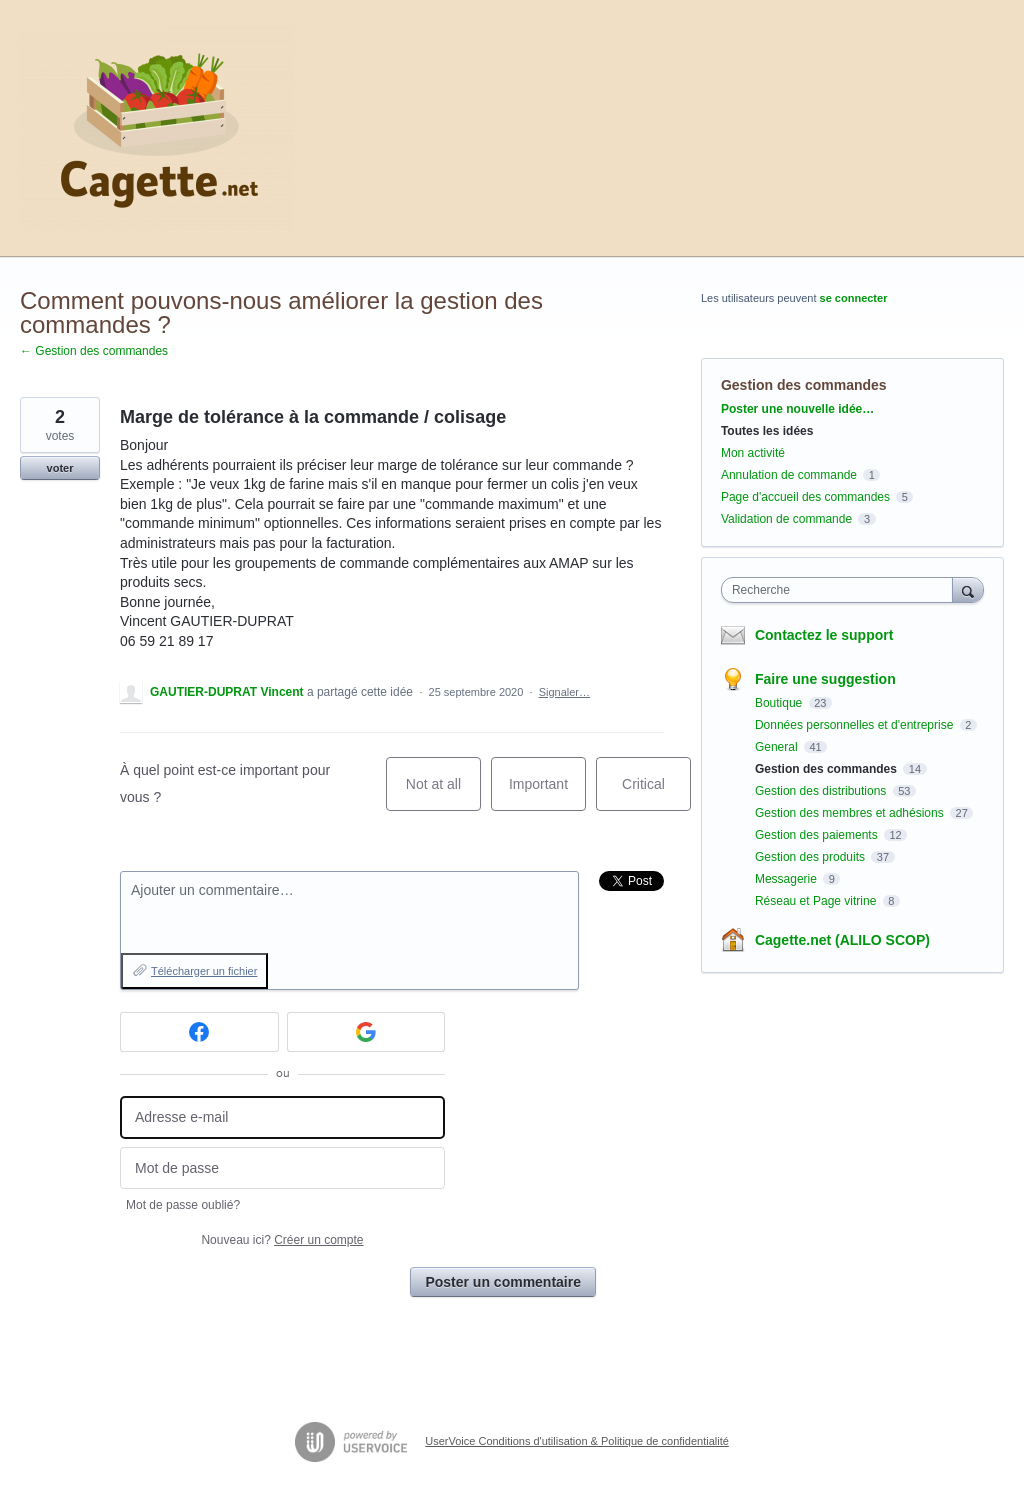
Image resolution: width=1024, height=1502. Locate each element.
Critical (656, 793)
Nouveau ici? (282, 1240)
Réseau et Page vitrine (817, 901)
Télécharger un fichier (204, 971)
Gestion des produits (811, 857)
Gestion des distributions (822, 791)
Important (547, 793)
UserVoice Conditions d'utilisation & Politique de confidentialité (577, 1441)
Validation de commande (786, 519)
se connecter (854, 298)
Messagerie (787, 879)
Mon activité (753, 453)
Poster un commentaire (503, 1282)
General (778, 747)
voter (60, 468)
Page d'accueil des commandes (805, 497)
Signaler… (564, 692)
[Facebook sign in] (199, 1032)
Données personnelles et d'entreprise (856, 725)
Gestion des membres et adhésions (851, 813)
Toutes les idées (767, 431)
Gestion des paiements (818, 835)
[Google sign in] (366, 1032)
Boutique (780, 703)
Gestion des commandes (804, 385)
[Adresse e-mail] (282, 1117)
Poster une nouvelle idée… (797, 409)
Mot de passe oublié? (183, 1205)
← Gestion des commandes (94, 351)
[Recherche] (968, 589)
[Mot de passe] (282, 1168)
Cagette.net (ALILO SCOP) (842, 940)
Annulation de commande (789, 475)
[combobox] (841, 590)
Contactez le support (824, 635)
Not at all (443, 793)
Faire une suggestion (825, 679)
